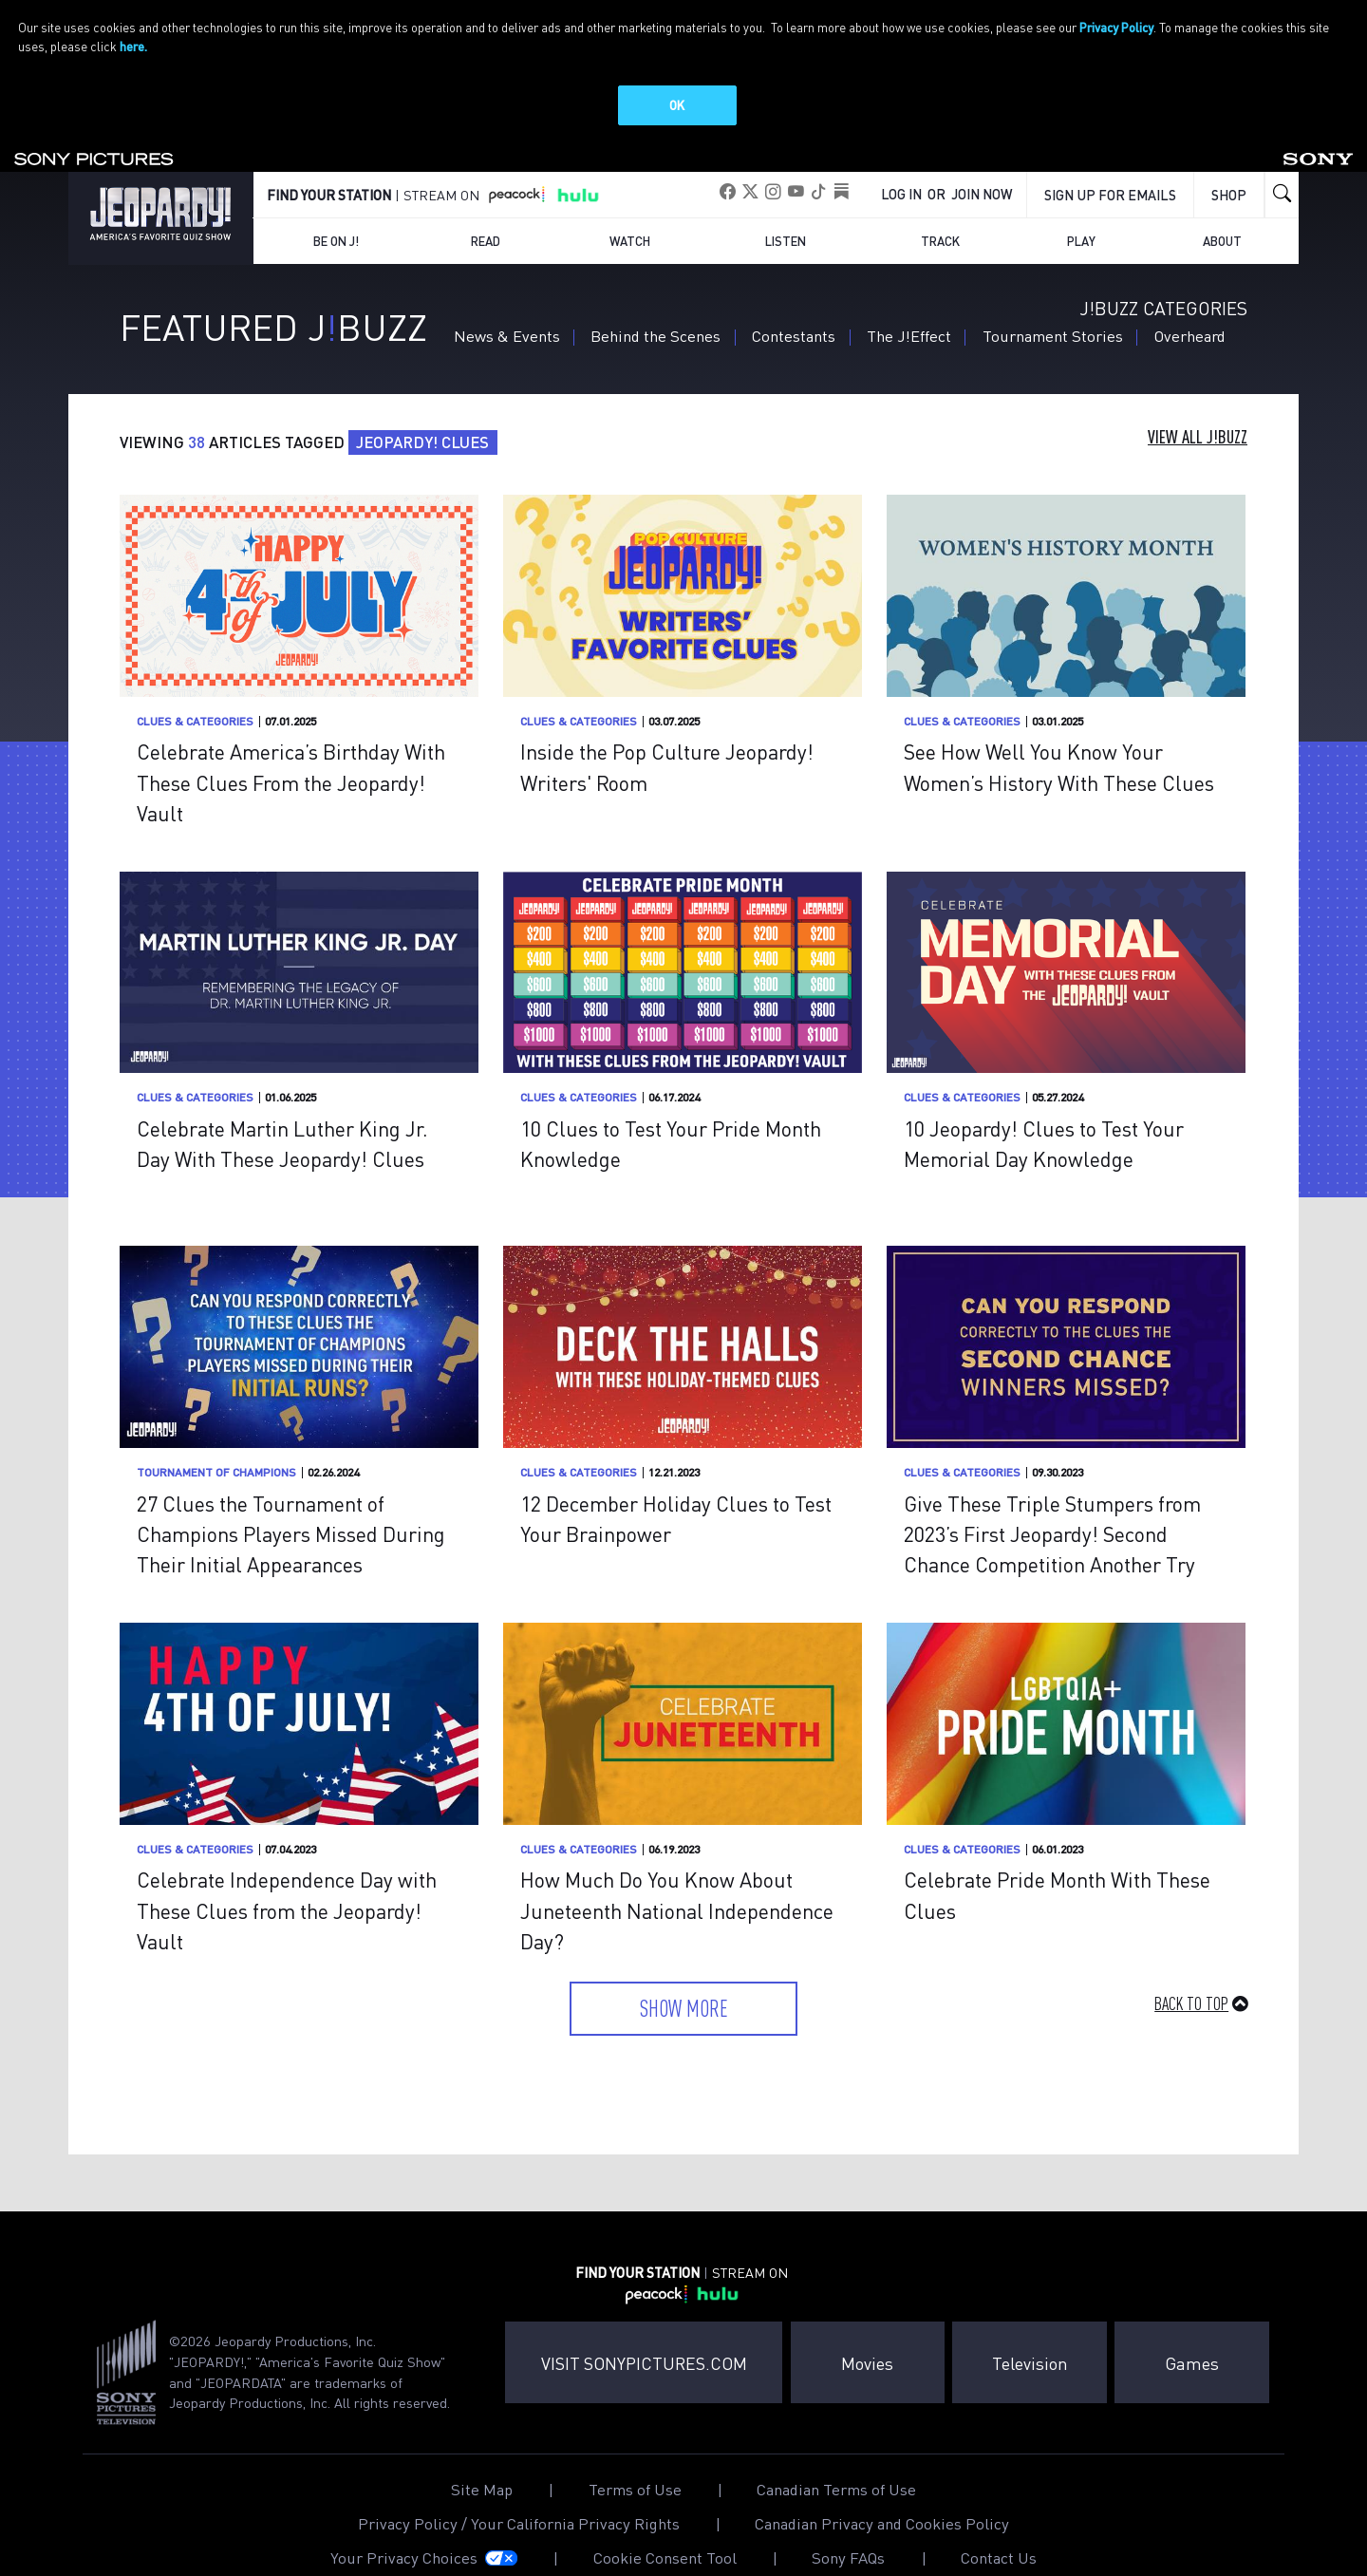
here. (133, 46)
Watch (629, 208)
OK (676, 105)
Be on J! (336, 208)
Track (940, 208)
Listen (785, 208)
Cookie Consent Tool (665, 2526)
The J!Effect (909, 303)
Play (1081, 208)
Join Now (982, 161)
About (1222, 208)
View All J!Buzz (1197, 406)
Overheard (1190, 303)
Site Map (482, 2458)
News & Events (507, 303)
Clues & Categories (195, 689)
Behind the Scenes (655, 303)
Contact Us (999, 2526)
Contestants (793, 303)
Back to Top (1191, 1971)
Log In (901, 161)
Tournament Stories (1053, 303)
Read (485, 208)
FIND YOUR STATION (329, 162)
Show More (684, 1975)
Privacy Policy (1116, 27)
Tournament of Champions (216, 1440)
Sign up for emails (1110, 162)
